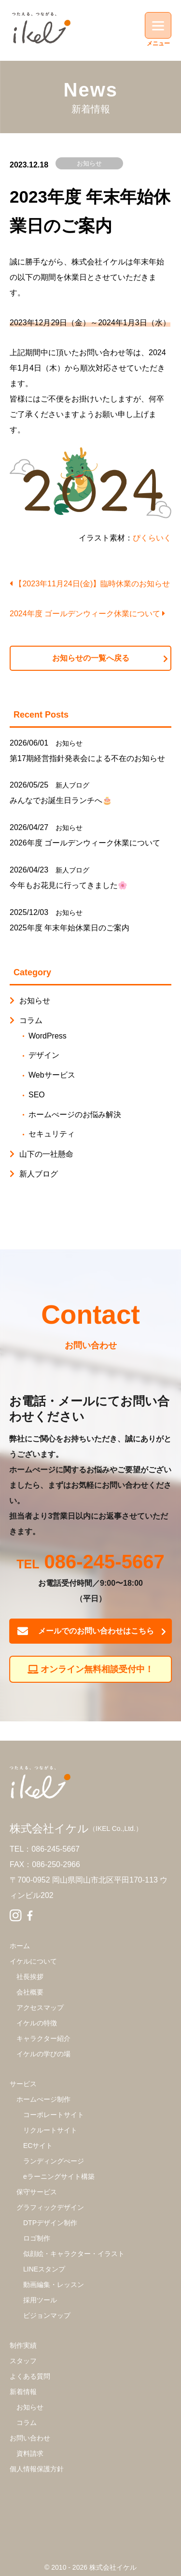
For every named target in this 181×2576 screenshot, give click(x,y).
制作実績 (23, 2345)
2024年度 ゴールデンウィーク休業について (87, 613)
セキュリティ (51, 1134)
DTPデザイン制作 (50, 2223)
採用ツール (40, 2300)
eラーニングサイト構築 (59, 2176)
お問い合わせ (30, 2438)
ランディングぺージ (53, 2161)
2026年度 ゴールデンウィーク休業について (85, 843)
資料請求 (29, 2453)
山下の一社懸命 (46, 1154)
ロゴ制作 (36, 2238)
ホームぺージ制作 (43, 2099)
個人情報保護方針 (37, 2469)
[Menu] (158, 25)
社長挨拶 (29, 1976)
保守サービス (36, 2192)
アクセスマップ (40, 2007)
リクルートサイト (50, 2130)
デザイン (43, 1055)
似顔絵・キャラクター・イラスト (74, 2253)
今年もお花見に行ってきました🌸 (68, 885)
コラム (30, 1020)
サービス (23, 2084)
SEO (36, 1095)
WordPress (47, 1036)
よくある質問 (30, 2376)
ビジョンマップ (46, 2315)
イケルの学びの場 (43, 2054)
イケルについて (33, 1961)
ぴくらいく (152, 538)
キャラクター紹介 (43, 2038)
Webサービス (51, 1075)
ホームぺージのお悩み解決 (74, 1114)
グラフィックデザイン (50, 2207)
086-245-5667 (104, 1563)
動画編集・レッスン (53, 2284)
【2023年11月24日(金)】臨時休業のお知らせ (90, 584)
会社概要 (29, 1992)
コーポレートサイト (53, 2115)
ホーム (20, 1946)
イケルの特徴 (36, 2023)
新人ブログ (72, 785)
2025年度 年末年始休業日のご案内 (69, 928)
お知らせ (89, 163)
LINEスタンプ (44, 2269)
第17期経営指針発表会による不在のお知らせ (87, 758)
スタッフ (23, 2361)
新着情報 (23, 2392)
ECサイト (38, 2145)
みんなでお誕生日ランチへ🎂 (61, 800)
